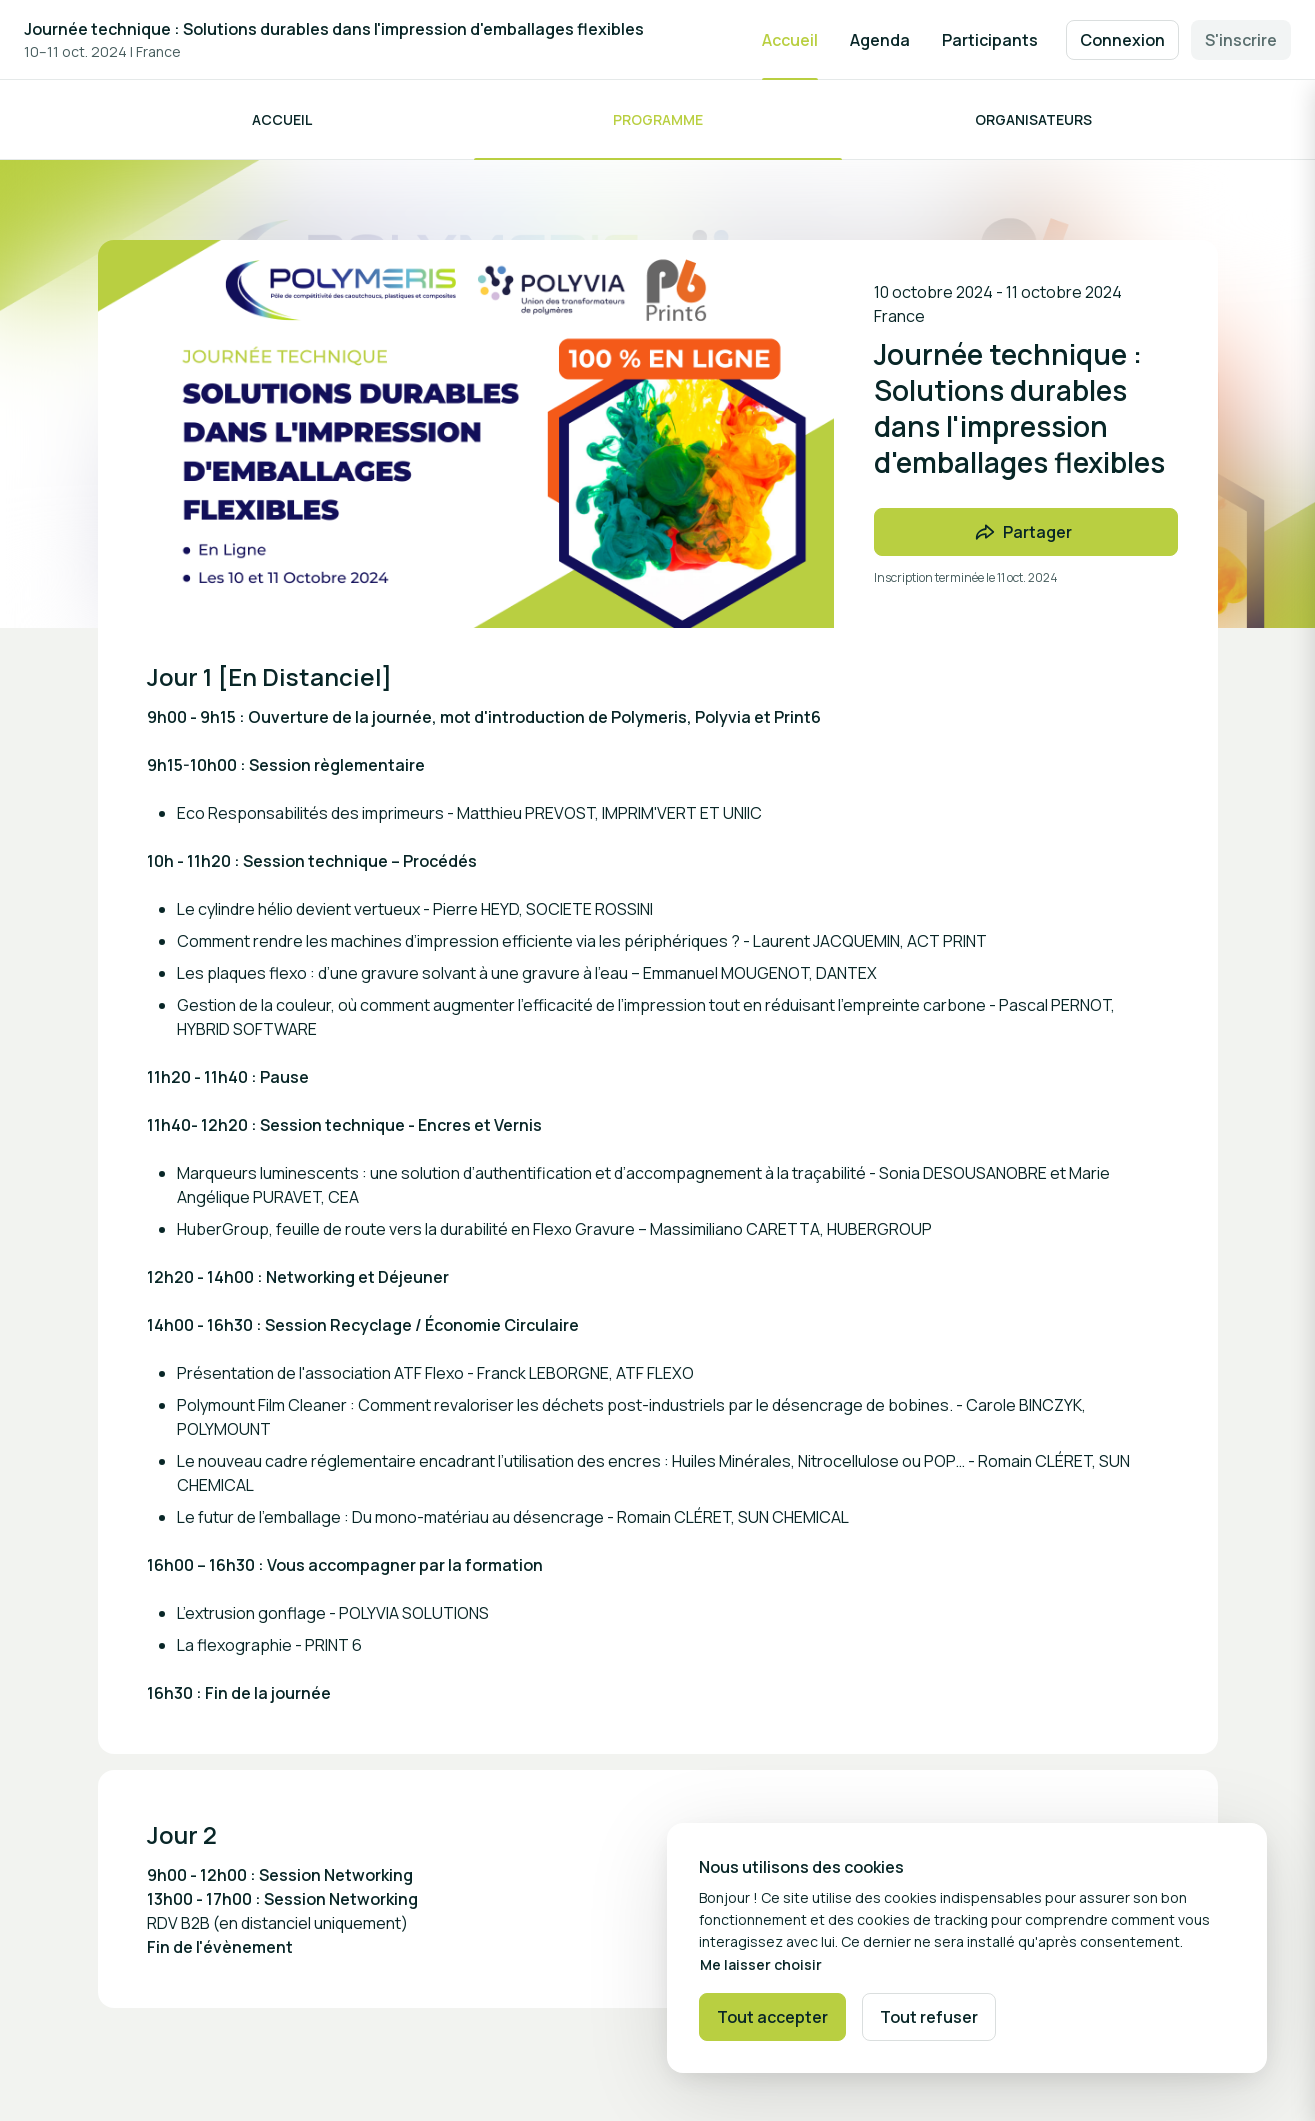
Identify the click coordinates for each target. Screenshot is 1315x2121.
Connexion (1122, 40)
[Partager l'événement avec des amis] (1026, 532)
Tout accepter (772, 2017)
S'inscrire (1241, 40)
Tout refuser (929, 2017)
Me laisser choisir (761, 1964)
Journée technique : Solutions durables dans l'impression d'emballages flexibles (334, 29)
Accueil (282, 119)
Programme (658, 119)
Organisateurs (1033, 119)
